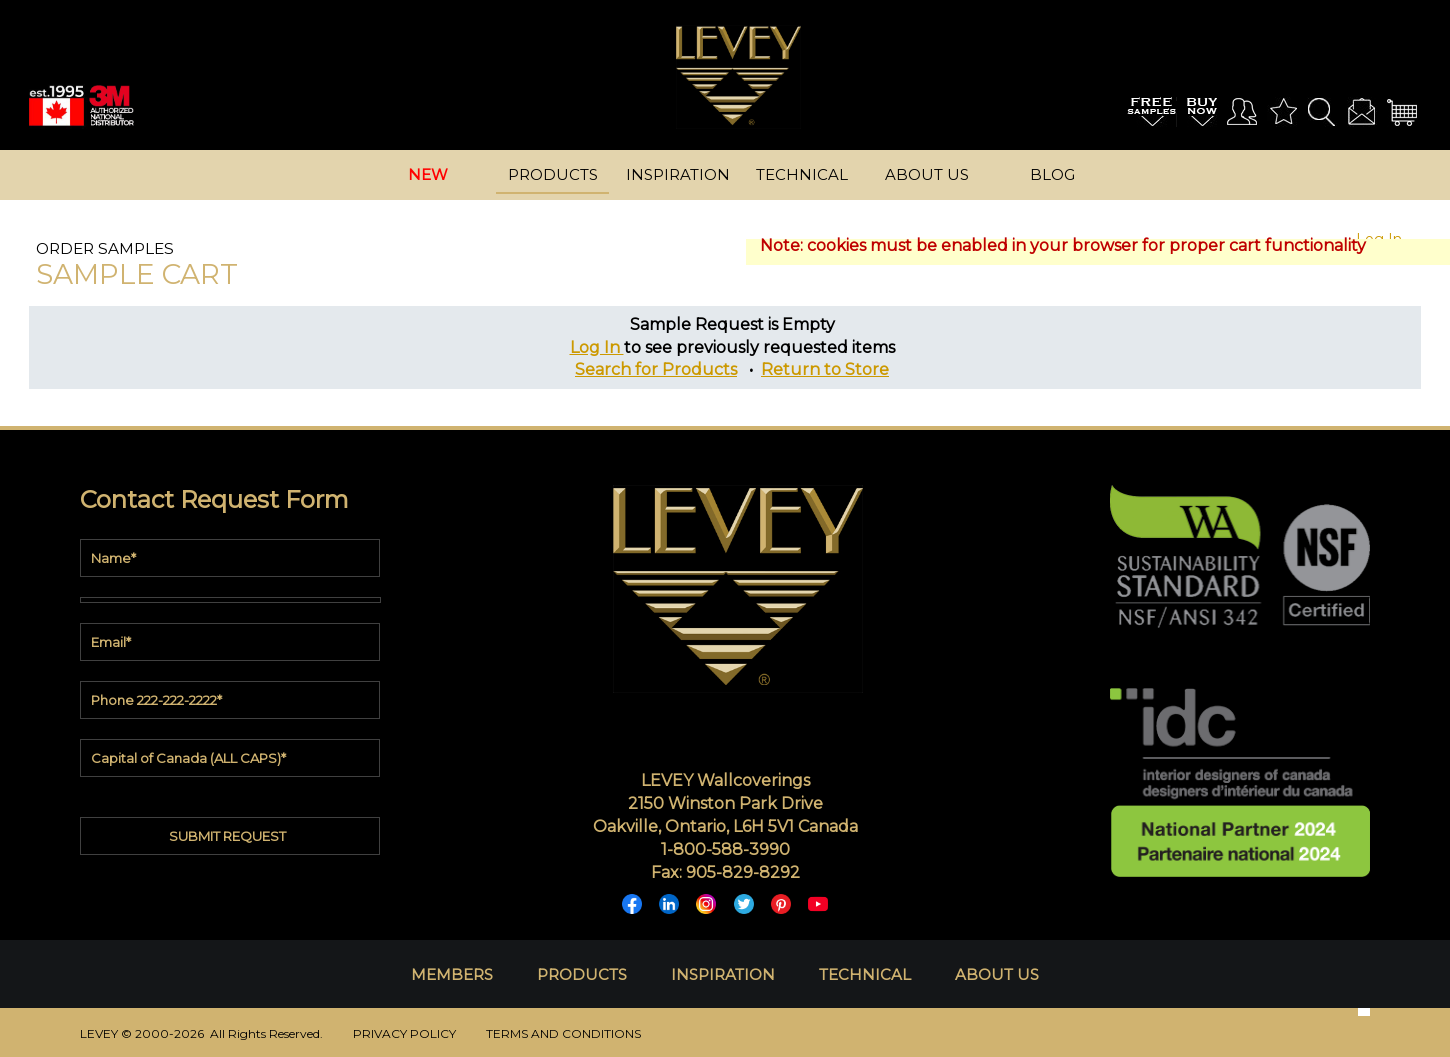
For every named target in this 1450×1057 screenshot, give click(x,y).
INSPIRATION (723, 974)
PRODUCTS (582, 974)
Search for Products (656, 369)
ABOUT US (997, 974)
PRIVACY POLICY (404, 1033)
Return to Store (825, 369)
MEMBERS (452, 974)
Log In (597, 347)
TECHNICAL (865, 974)
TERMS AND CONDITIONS (563, 1033)
